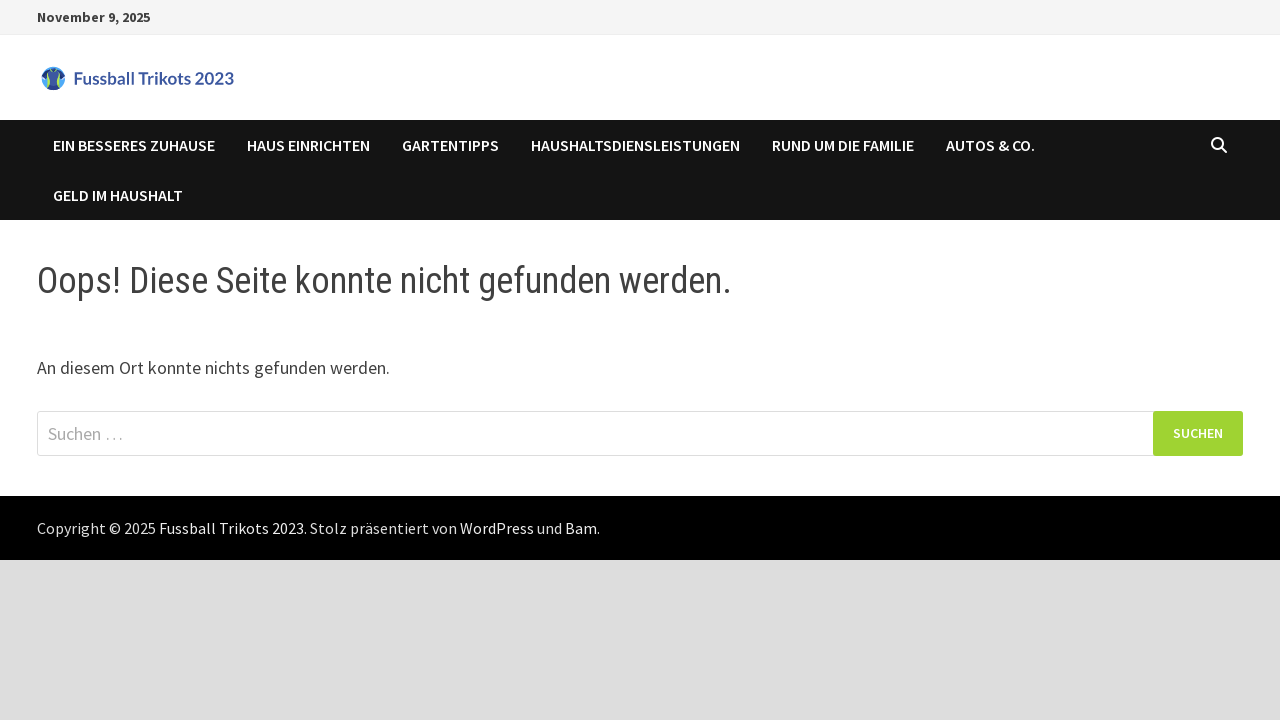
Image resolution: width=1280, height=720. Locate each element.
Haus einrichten (308, 145)
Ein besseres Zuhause (134, 145)
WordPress (497, 528)
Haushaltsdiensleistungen (635, 145)
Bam (581, 528)
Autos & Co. (990, 145)
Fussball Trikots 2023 (231, 528)
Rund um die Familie (843, 145)
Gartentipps (450, 145)
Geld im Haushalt (118, 195)
